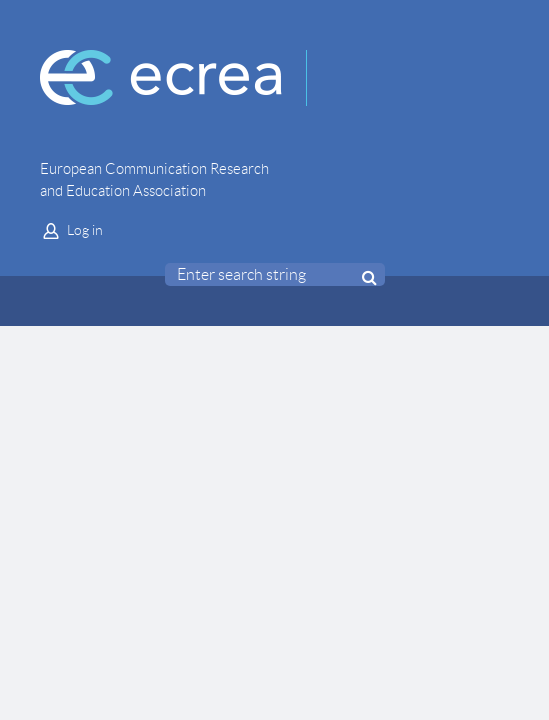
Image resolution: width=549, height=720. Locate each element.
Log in (85, 230)
